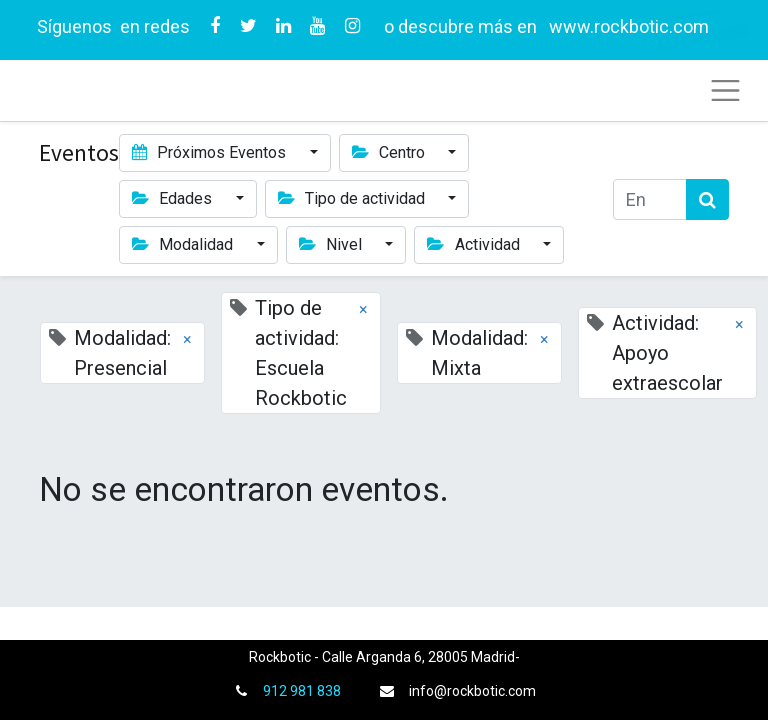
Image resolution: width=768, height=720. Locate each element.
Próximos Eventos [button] (211, 152)
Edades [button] (174, 198)
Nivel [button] (332, 244)
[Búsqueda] (707, 199)
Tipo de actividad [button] (353, 198)
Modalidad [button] (184, 244)
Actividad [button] (475, 244)
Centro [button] (390, 152)
